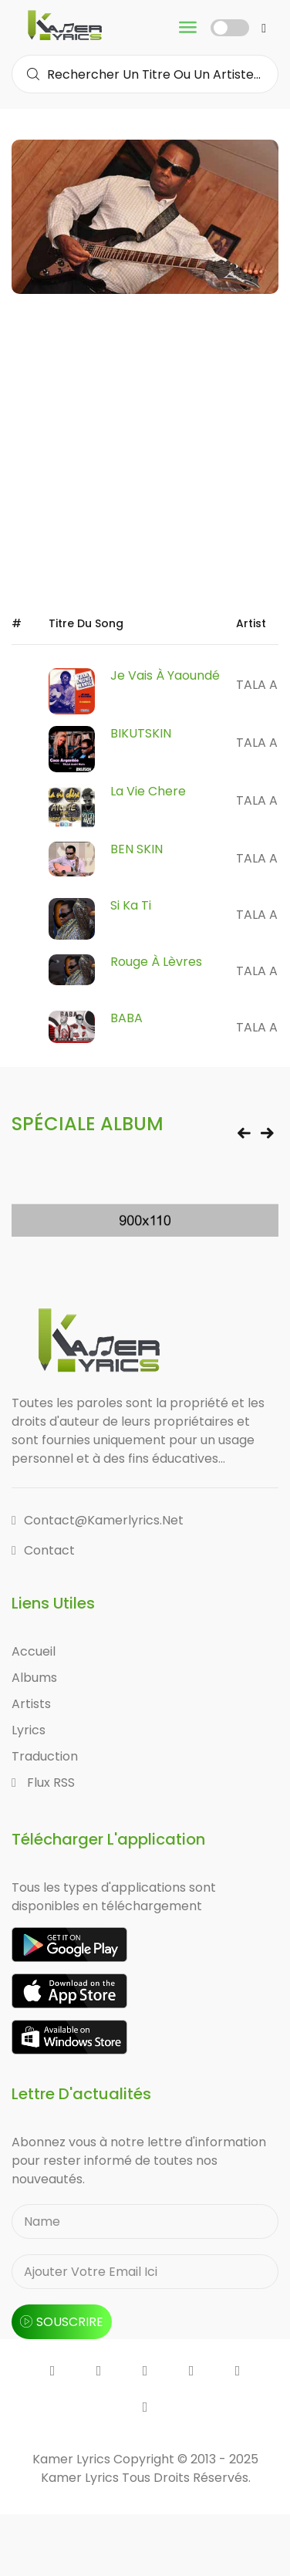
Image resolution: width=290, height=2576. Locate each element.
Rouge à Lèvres (156, 962)
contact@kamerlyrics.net (98, 1520)
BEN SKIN (136, 849)
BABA (126, 1018)
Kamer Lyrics (81, 2478)
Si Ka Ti (130, 905)
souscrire (61, 2322)
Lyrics (29, 1730)
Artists (31, 1704)
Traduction (45, 1756)
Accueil (34, 1651)
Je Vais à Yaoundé (165, 675)
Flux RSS (43, 1782)
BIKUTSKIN (140, 733)
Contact (43, 1550)
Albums (34, 1677)
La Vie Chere (148, 791)
